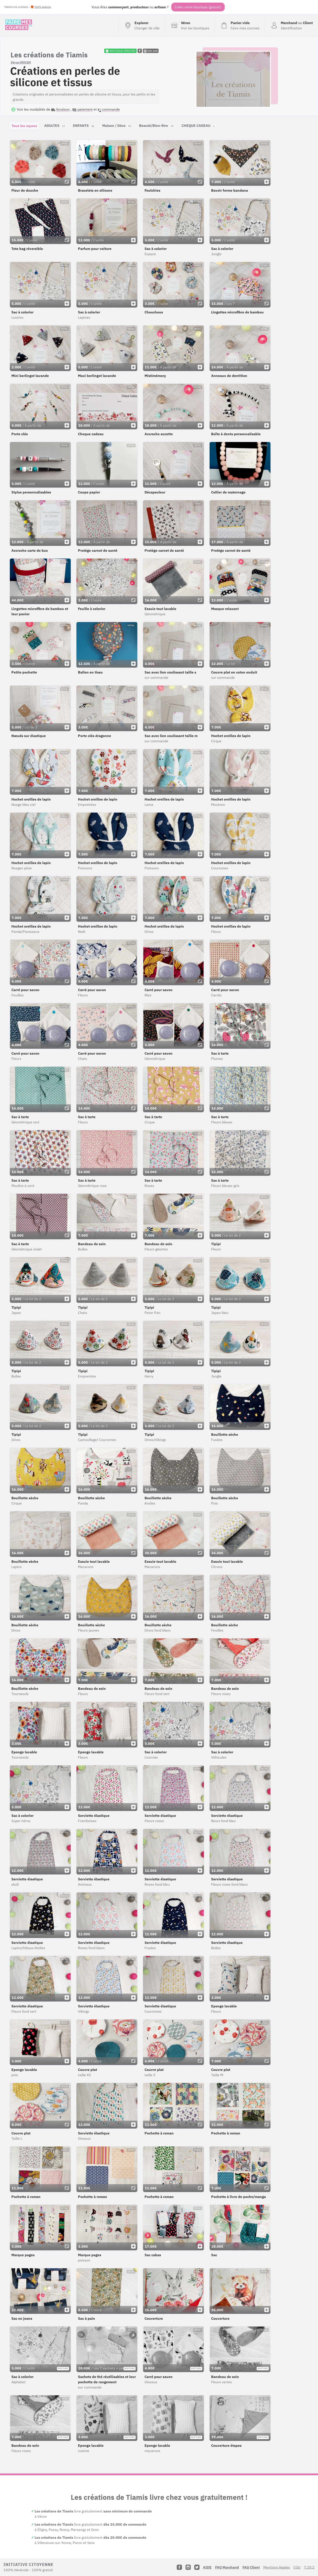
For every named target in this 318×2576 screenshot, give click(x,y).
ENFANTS (84, 125)
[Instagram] (188, 2567)
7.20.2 (309, 2567)
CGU (296, 2567)
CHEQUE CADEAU (199, 125)
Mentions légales (276, 2567)
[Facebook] (179, 2567)
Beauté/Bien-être (157, 125)
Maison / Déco (117, 125)
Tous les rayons (24, 126)
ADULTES (55, 125)
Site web (151, 51)
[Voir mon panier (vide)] (240, 25)
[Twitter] (197, 2567)
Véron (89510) (21, 62)
